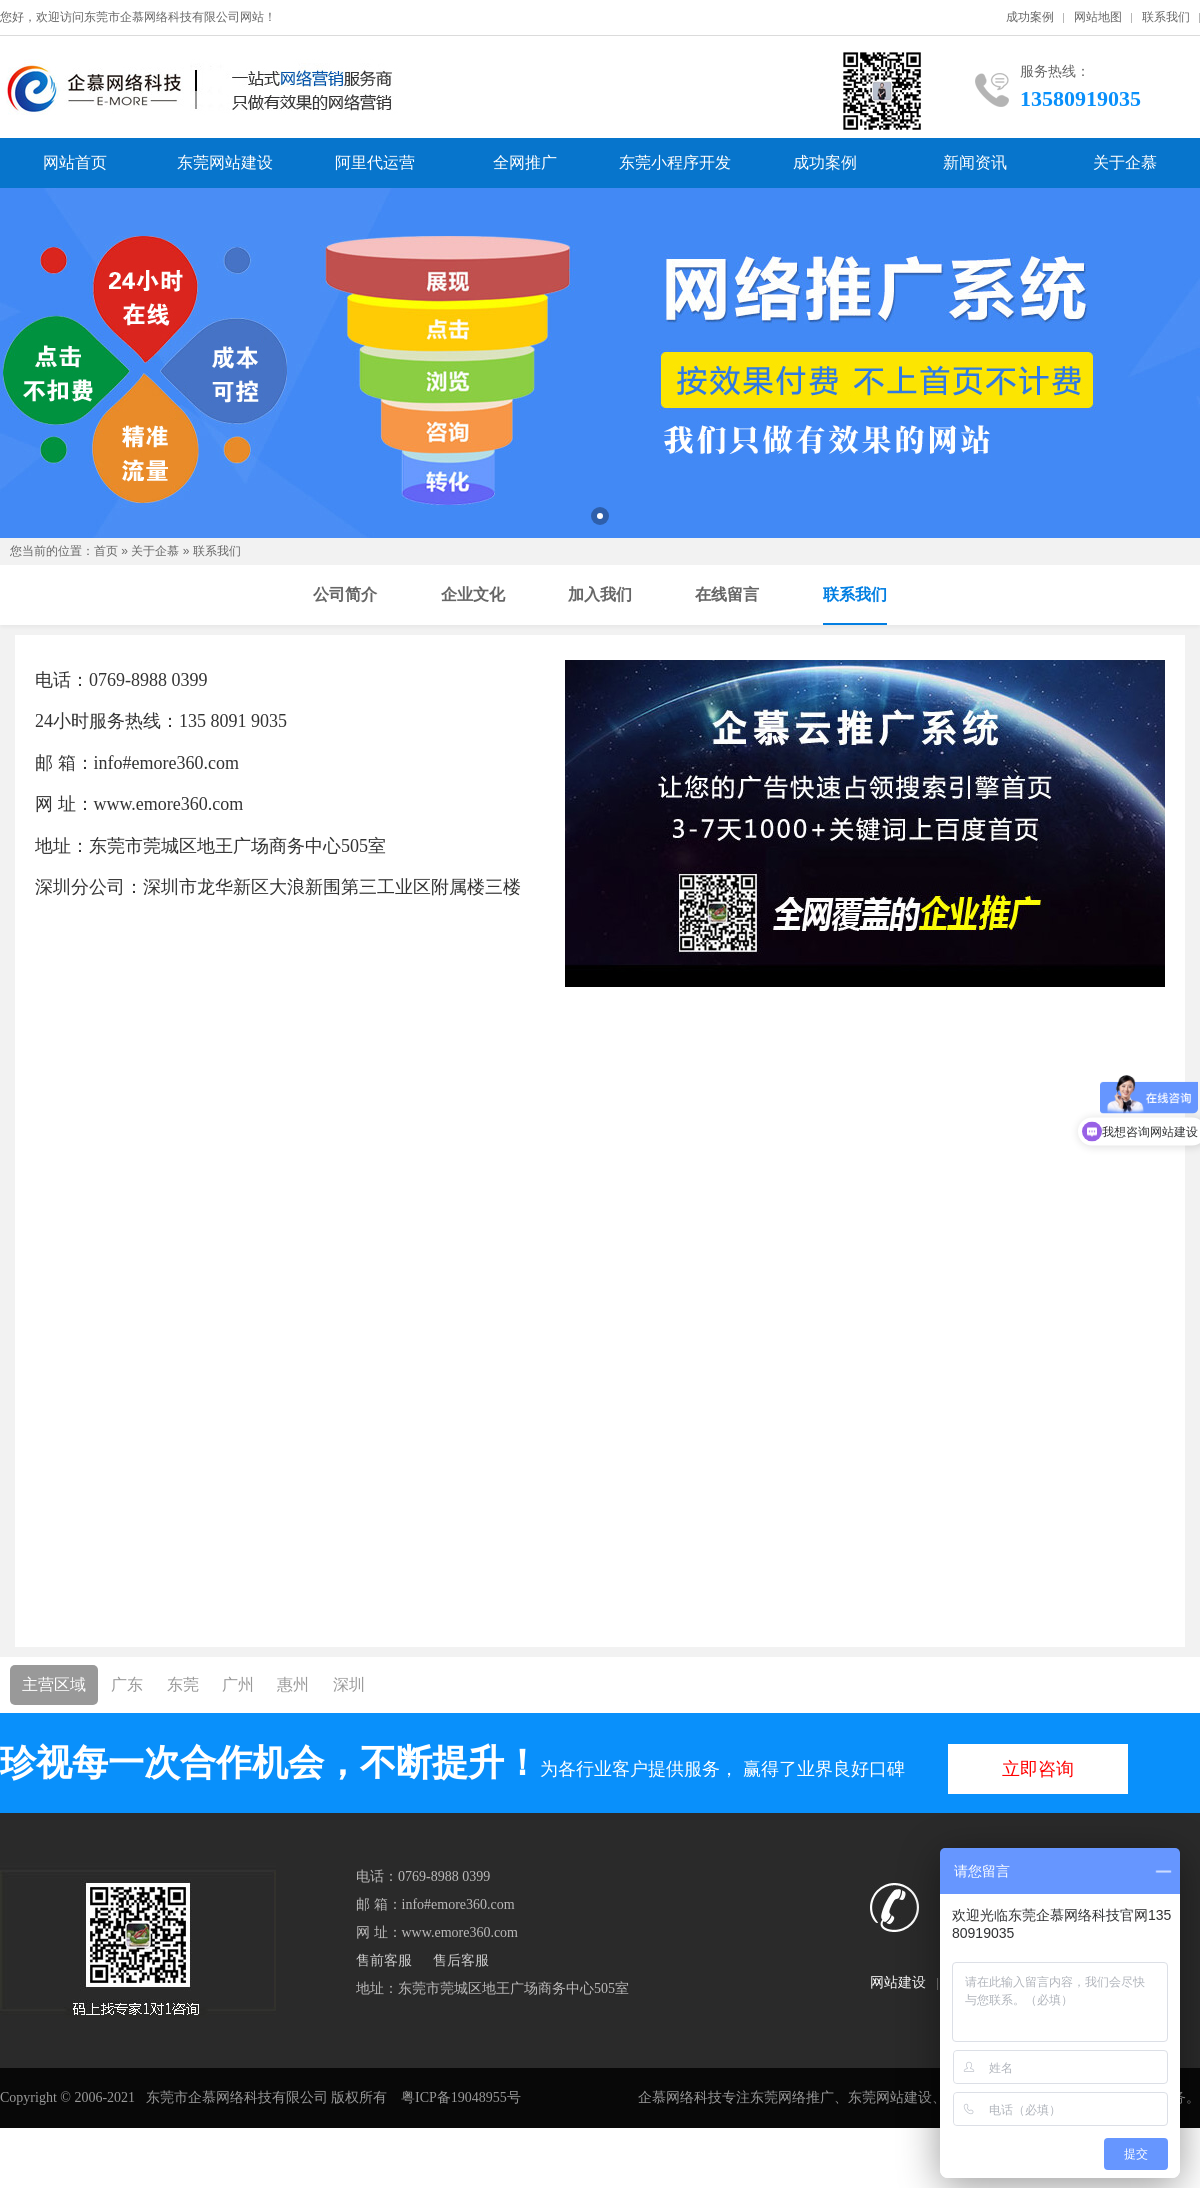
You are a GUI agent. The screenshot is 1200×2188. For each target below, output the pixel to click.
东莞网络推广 (792, 2097)
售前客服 (384, 1960)
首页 (106, 551)
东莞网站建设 (225, 162)
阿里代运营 (375, 162)
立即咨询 (1038, 1769)
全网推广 (525, 162)
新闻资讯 (975, 162)
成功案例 (1030, 17)
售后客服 (461, 1960)
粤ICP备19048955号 (461, 2097)
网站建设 (898, 1982)
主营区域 (54, 1684)
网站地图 (1098, 17)
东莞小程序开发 (675, 162)
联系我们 (1166, 17)
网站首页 (75, 162)
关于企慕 (1125, 162)
